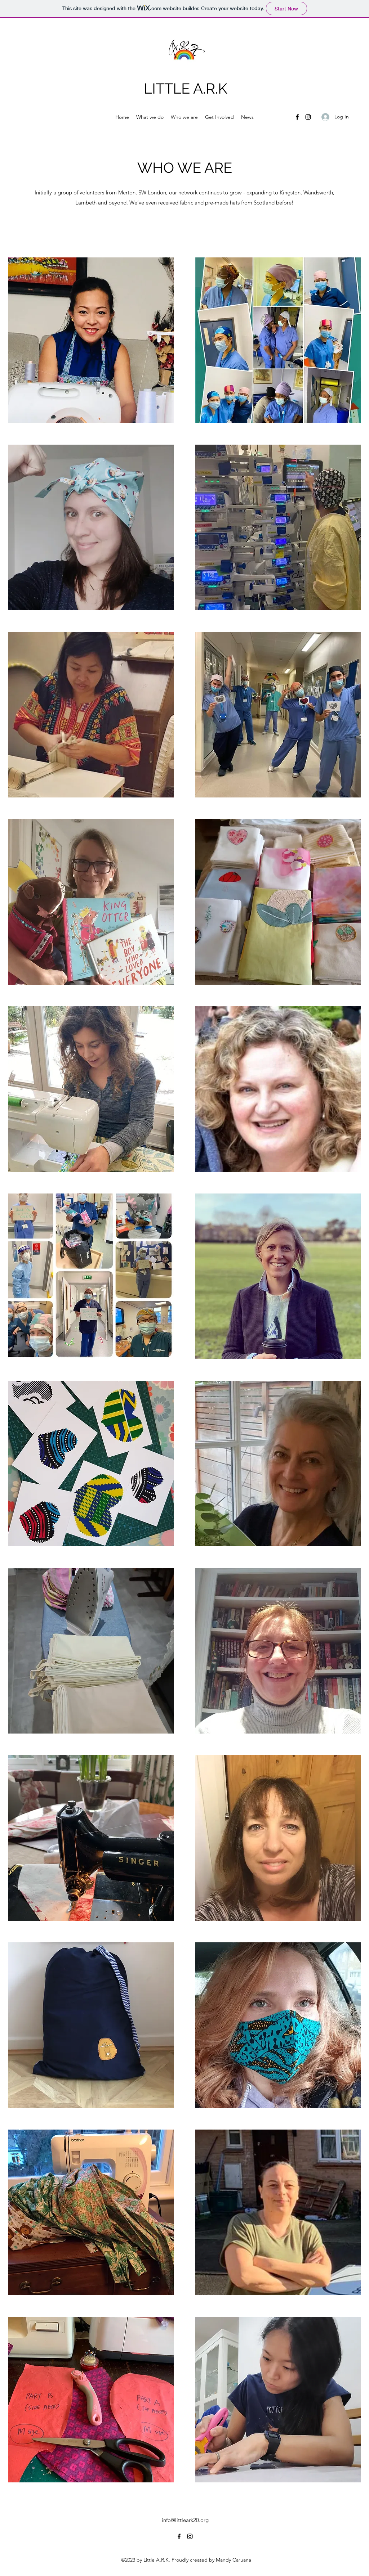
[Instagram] (308, 117)
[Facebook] (297, 117)
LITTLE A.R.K (185, 88)
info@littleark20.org (185, 2520)
